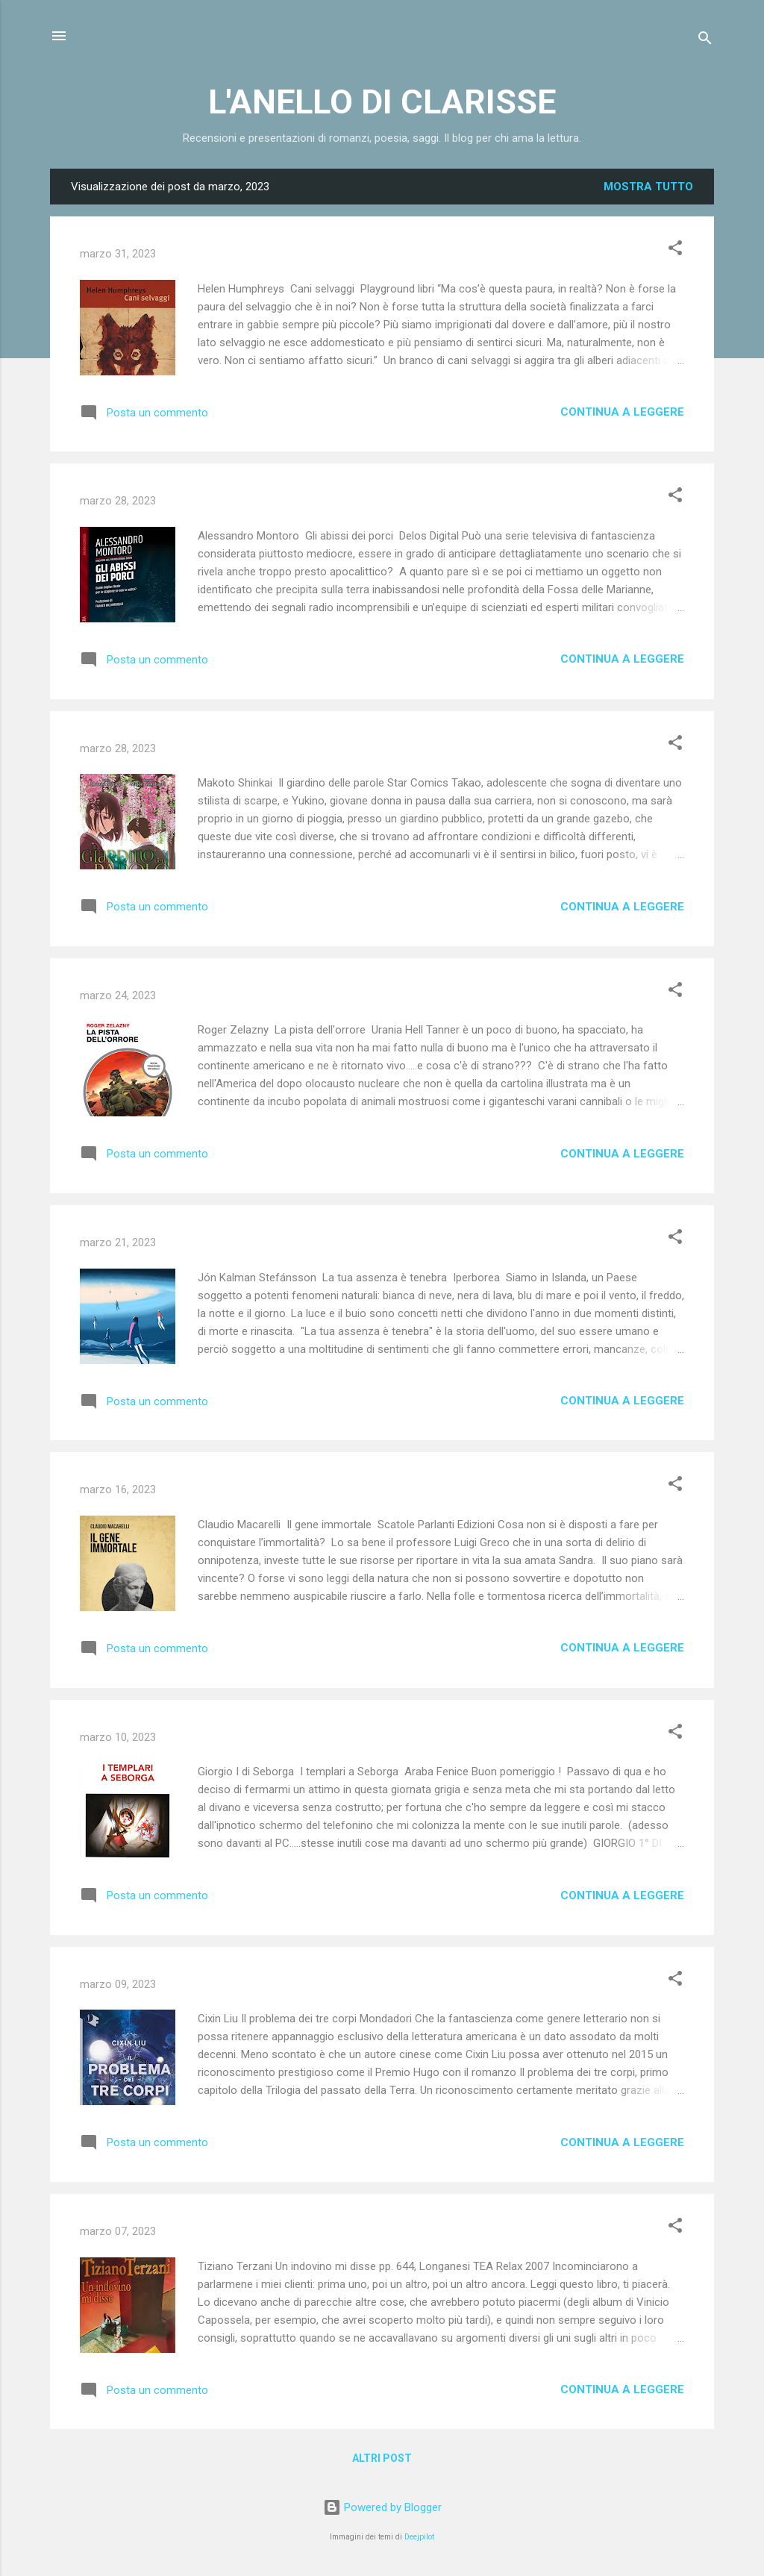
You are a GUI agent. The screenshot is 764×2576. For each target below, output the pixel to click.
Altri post (382, 2458)
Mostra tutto (648, 186)
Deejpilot (419, 2537)
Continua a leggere (622, 412)
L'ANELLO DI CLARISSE (382, 102)
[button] (675, 250)
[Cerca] (705, 40)
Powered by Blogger (382, 2507)
